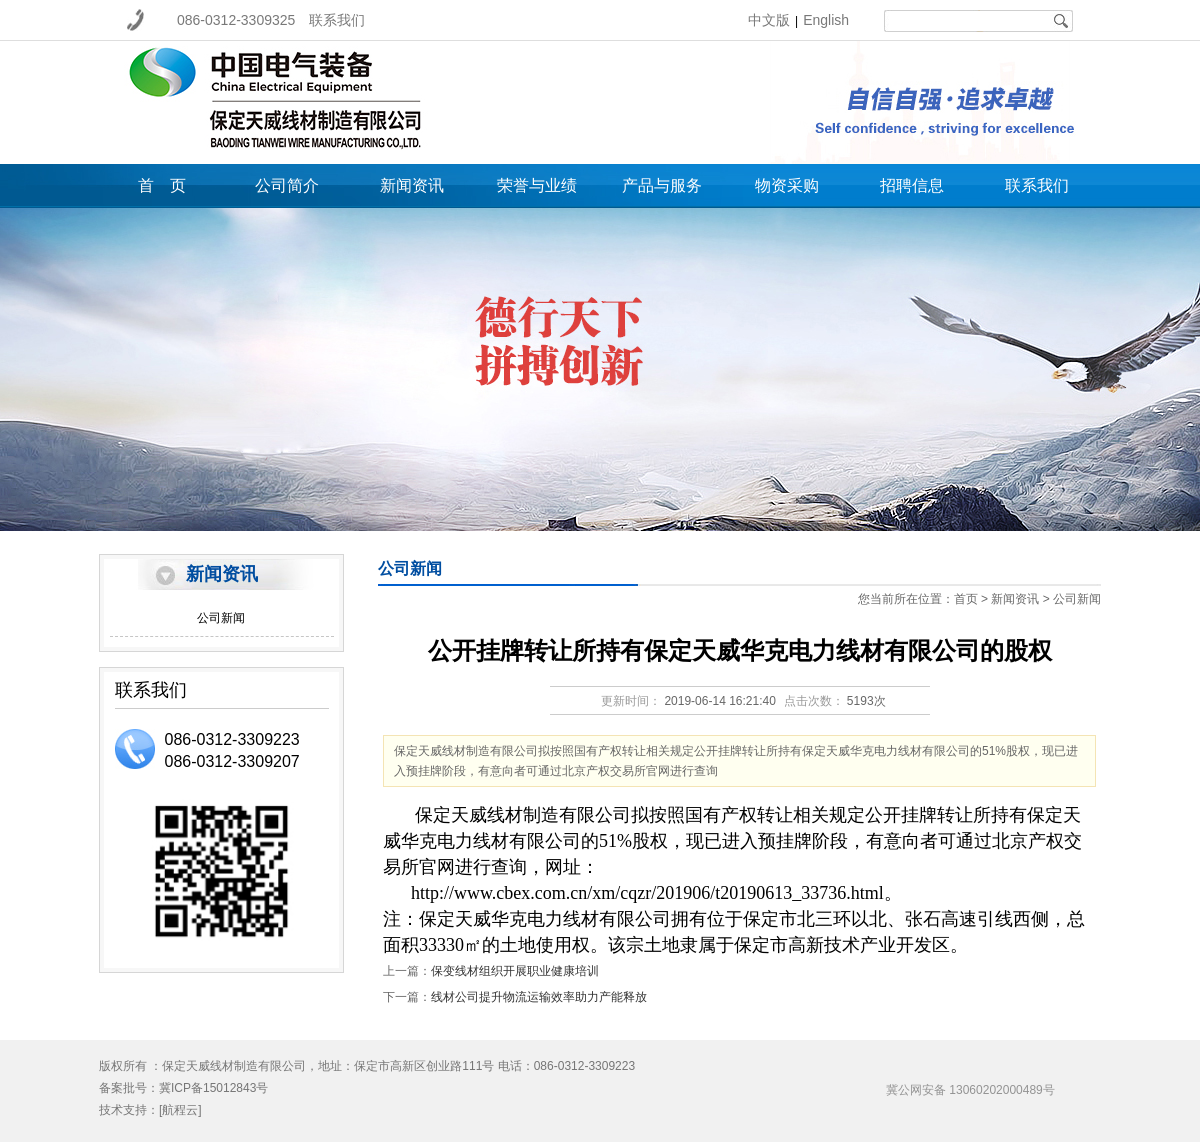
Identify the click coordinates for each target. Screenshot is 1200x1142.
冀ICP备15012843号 (213, 1088)
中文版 (769, 20)
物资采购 (787, 185)
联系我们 (337, 20)
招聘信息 (912, 185)
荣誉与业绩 (537, 185)
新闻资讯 (412, 185)
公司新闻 (221, 618)
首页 (966, 599)
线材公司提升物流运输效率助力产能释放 (539, 997)
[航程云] (180, 1110)
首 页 (162, 185)
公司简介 (287, 185)
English (826, 20)
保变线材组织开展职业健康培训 (515, 971)
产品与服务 (662, 185)
